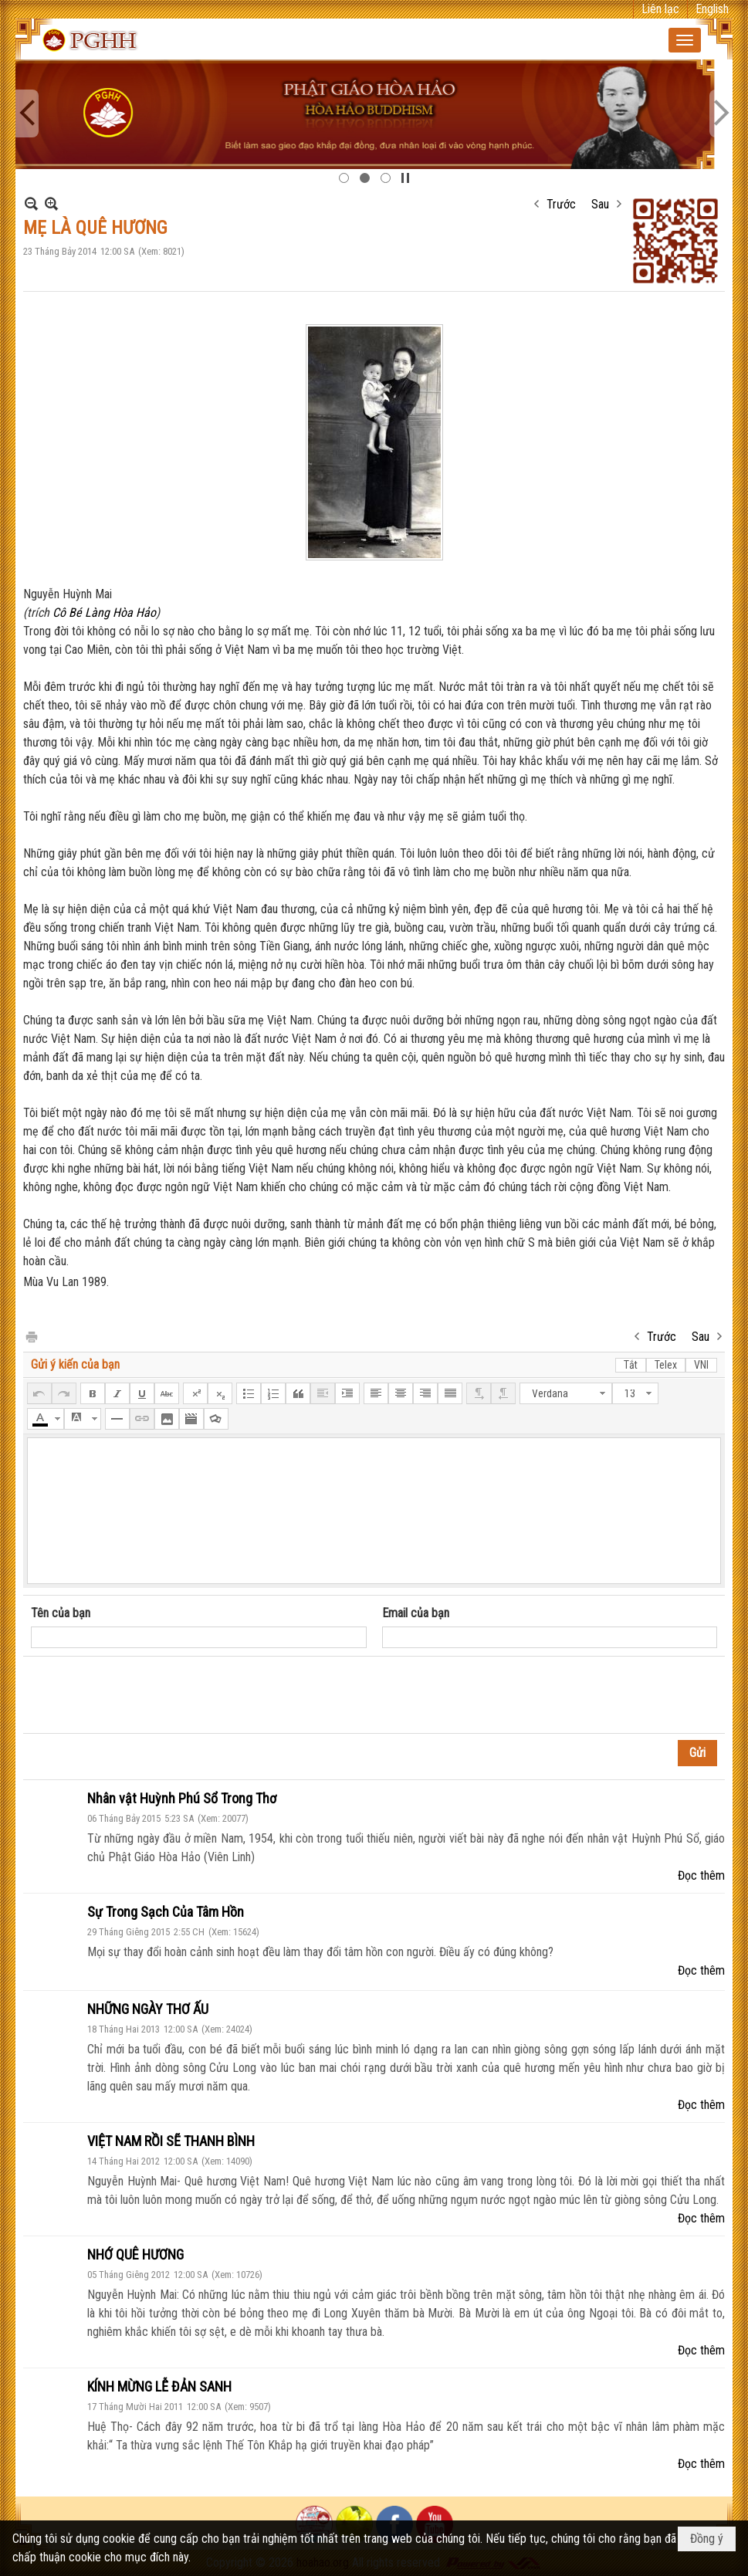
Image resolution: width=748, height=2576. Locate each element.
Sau (600, 204)
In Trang (31, 1336)
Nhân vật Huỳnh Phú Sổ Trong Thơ (181, 1798)
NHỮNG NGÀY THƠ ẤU (147, 2009)
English (712, 9)
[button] (685, 40)
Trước (561, 204)
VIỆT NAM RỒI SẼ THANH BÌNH (171, 2141)
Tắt (631, 1365)
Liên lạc (660, 9)
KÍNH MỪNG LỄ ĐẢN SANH (159, 2386)
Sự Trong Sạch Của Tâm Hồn (165, 1912)
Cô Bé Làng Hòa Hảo (104, 612)
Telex (666, 1365)
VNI (701, 1365)
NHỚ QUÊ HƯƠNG (135, 2254)
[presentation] (148, 1695)
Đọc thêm (701, 1875)
